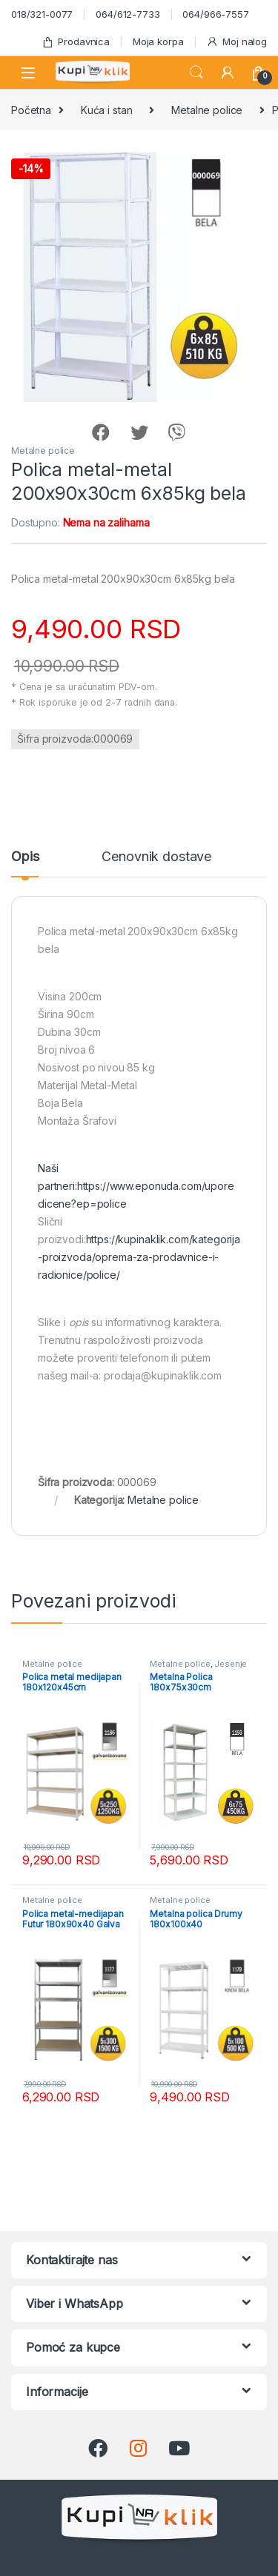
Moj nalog (236, 42)
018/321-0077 (42, 14)
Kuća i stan (106, 110)
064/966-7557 (215, 14)
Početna (31, 110)
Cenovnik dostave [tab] (156, 857)
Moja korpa (158, 41)
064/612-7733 (127, 14)
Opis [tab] (25, 857)
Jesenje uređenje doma (198, 1668)
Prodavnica (76, 42)
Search (196, 72)
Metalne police (206, 110)
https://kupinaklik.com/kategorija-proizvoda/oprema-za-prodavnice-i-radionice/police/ (139, 1257)
